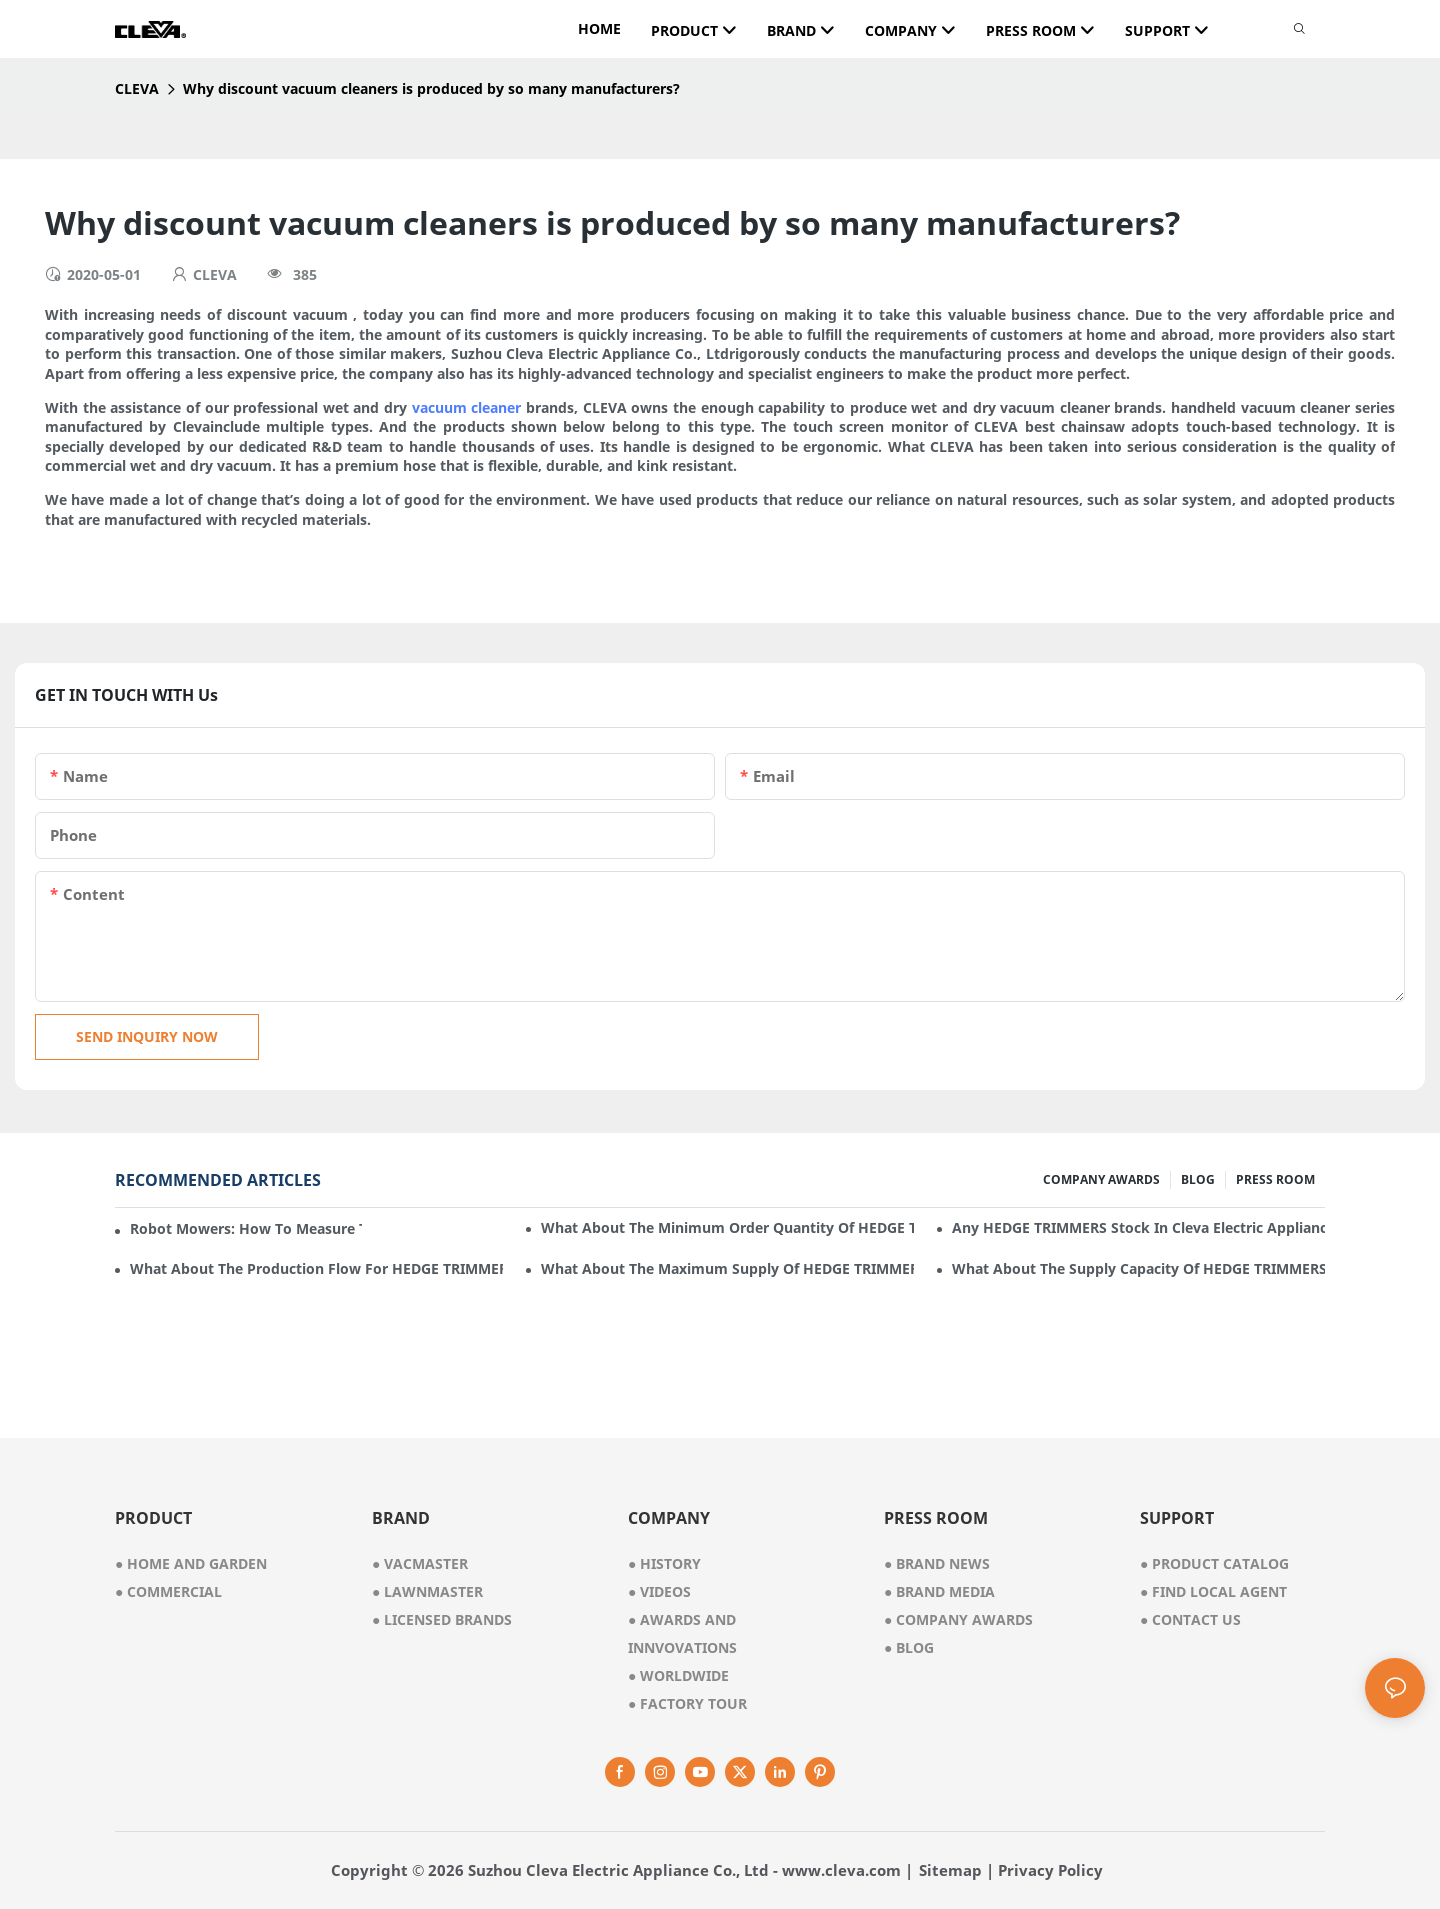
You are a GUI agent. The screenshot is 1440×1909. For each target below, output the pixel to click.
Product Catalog (1214, 1563)
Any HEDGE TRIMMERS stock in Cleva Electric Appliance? (1138, 1227)
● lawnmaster (427, 1591)
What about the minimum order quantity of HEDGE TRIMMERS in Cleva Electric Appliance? (727, 1227)
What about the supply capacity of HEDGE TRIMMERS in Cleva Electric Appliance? (1138, 1268)
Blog (909, 1647)
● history (664, 1563)
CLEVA (137, 88)
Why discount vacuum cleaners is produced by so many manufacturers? (431, 88)
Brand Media (939, 1591)
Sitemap (950, 1870)
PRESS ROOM (1275, 1179)
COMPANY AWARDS (1101, 1179)
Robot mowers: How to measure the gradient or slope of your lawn (246, 1228)
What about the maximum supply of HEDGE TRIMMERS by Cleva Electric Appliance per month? (727, 1268)
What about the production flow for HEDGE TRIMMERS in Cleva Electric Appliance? (316, 1268)
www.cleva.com (841, 1870)
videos (659, 1591)
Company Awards (958, 1619)
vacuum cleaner (467, 407)
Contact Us (1190, 1619)
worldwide (678, 1675)
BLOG (1198, 1179)
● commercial (168, 1591)
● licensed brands (442, 1619)
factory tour (687, 1703)
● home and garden (191, 1563)
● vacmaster (420, 1563)
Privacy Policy (1050, 1870)
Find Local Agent (1213, 1591)
